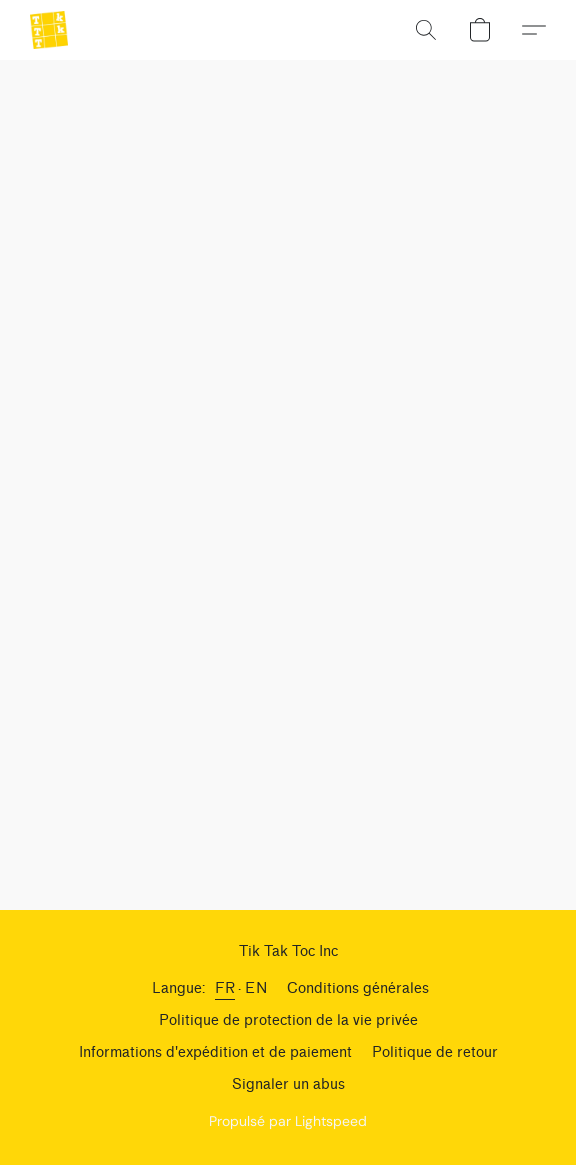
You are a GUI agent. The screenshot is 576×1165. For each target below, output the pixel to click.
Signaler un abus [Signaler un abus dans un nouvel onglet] (288, 1084)
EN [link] (256, 988)
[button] (50, 30)
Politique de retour (435, 1052)
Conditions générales (358, 988)
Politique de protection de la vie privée (288, 1020)
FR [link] (225, 988)
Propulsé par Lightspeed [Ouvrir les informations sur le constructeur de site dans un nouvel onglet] (288, 1121)
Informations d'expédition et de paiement (215, 1052)
